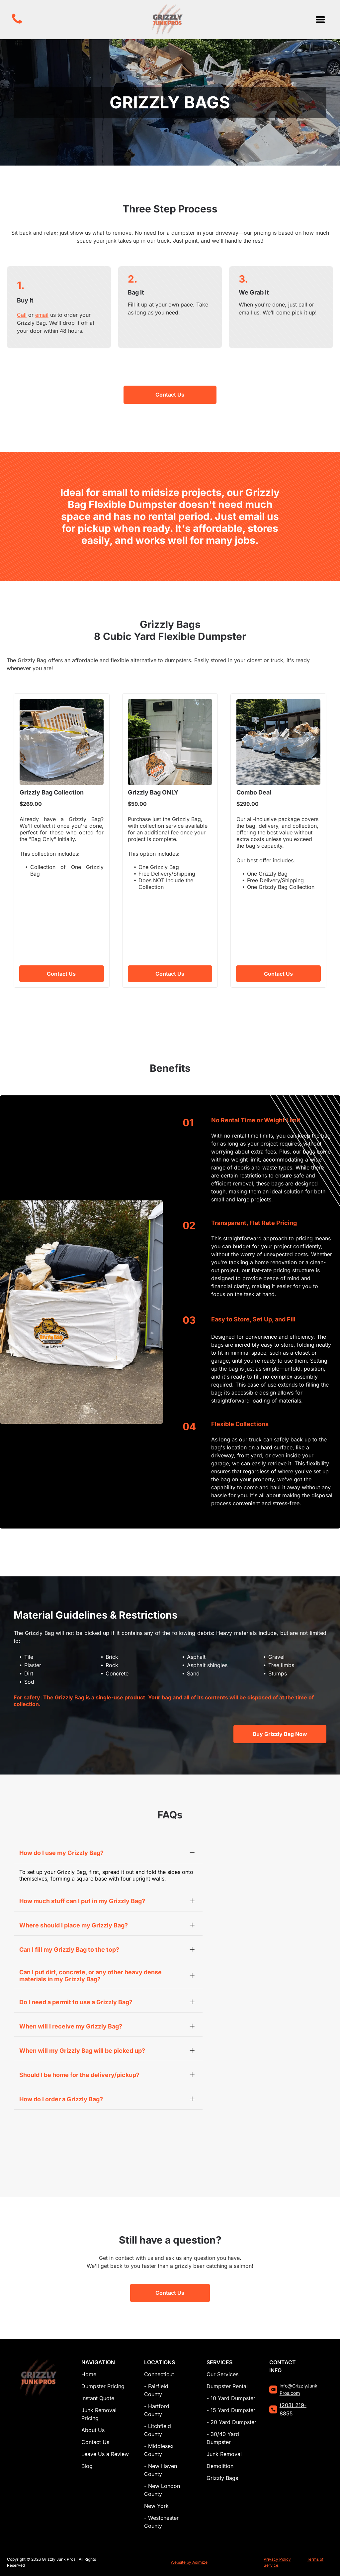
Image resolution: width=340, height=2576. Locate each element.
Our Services (222, 2374)
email (41, 314)
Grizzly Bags (222, 2478)
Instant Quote (97, 2398)
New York (156, 2506)
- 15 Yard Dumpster (231, 2410)
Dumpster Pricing (103, 2386)
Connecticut (159, 2374)
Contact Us (95, 2442)
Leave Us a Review (105, 2454)
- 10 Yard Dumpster (231, 2398)
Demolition (220, 2466)
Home (88, 2374)
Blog (87, 2466)
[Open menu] (320, 19)
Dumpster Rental (227, 2386)
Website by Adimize (189, 2562)
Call (22, 314)
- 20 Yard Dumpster (231, 2422)
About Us (93, 2430)
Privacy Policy (277, 2559)
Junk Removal (224, 2454)
